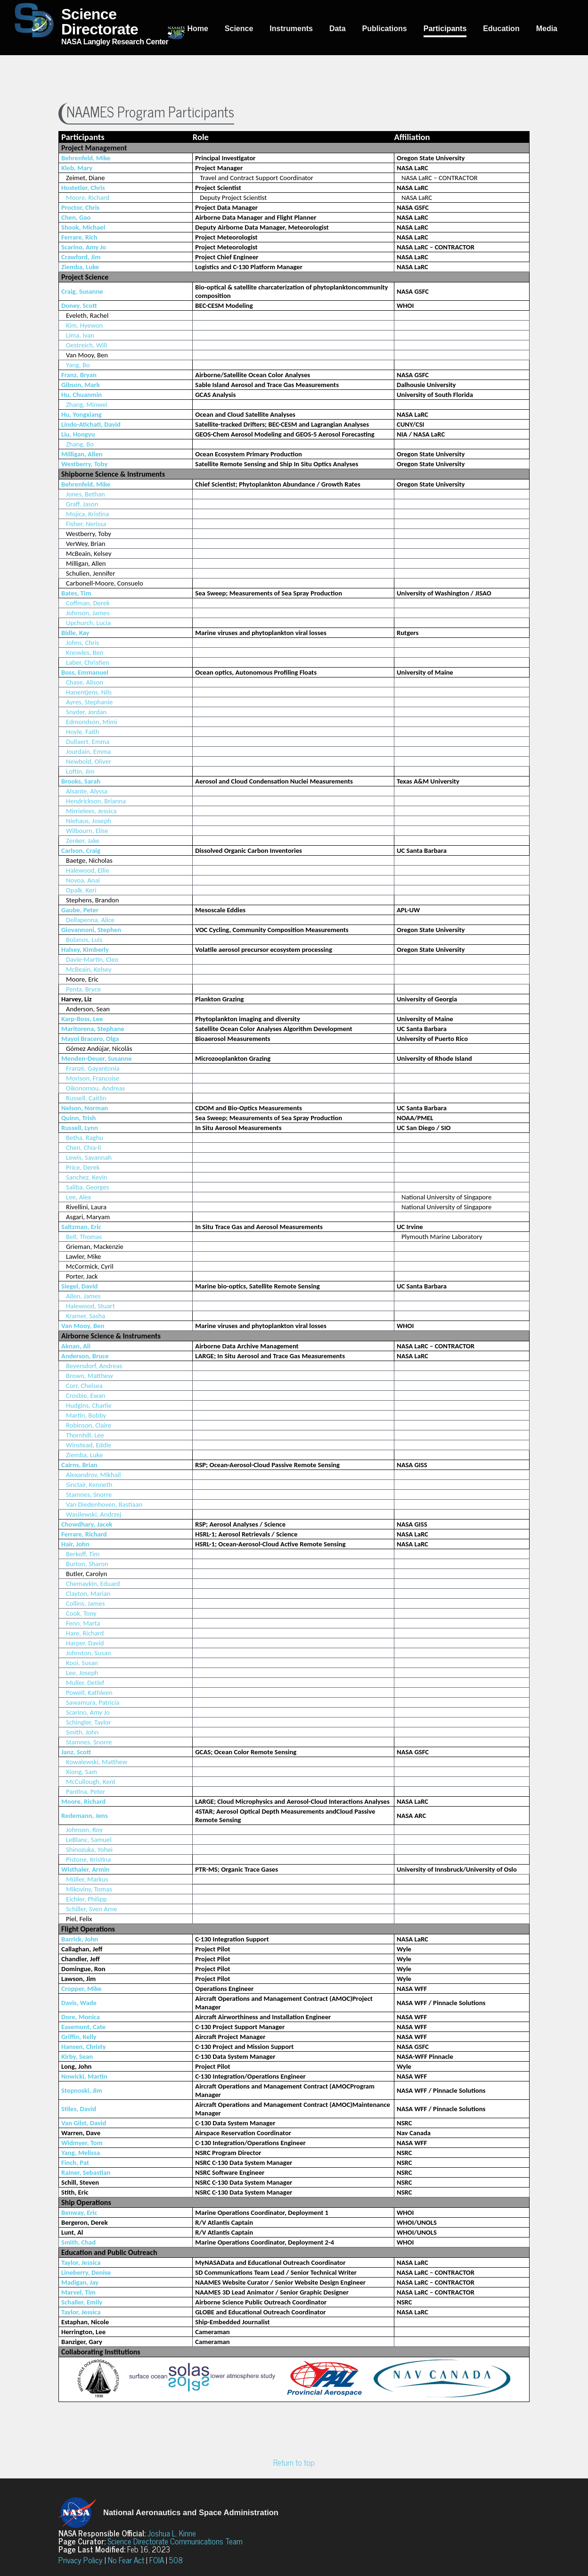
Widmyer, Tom (82, 2142)
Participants (445, 29)
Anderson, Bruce (85, 1356)
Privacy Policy (80, 2560)
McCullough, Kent (90, 1781)
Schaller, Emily (81, 2302)
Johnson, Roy (84, 1829)
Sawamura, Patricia (92, 1702)
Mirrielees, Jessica (91, 811)
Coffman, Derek (88, 603)
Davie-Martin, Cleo (92, 959)
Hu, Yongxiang (81, 414)
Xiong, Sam (81, 1771)
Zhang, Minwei (86, 404)
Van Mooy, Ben (82, 1325)
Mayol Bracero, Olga (90, 1038)
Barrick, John (79, 1939)
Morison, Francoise (92, 1078)
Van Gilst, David (83, 2123)
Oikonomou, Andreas (95, 1088)
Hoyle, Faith (82, 731)
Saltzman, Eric (81, 1226)
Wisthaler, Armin (85, 1869)
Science (239, 29)
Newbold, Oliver (88, 761)
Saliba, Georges (87, 1187)
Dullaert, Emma (87, 741)
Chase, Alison (84, 682)
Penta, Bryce (83, 989)
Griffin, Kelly (79, 2036)
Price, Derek (83, 1167)
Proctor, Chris (80, 207)
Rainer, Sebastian (85, 2172)
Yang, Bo (78, 365)
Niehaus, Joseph (88, 821)
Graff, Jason (82, 504)
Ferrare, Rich (79, 237)
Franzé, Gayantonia (93, 1068)
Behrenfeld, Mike (85, 158)
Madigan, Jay (79, 2282)
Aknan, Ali (75, 1346)
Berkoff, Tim (82, 1554)
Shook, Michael (83, 227)
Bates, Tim (76, 593)
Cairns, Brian (79, 1465)
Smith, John (82, 1732)
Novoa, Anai (83, 880)
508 (176, 2560)
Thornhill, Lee (85, 1435)
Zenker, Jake (82, 840)
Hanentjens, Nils (89, 692)
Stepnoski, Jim (81, 2090)
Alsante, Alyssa (86, 791)
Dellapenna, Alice (90, 920)
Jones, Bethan (85, 494)
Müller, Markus (87, 1879)
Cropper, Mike (81, 1988)
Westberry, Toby (84, 464)
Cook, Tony (81, 1613)
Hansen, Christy (83, 2046)
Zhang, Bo (80, 444)
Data (337, 29)
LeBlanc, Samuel (89, 1839)
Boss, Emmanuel (84, 672)
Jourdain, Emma (88, 751)
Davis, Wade (79, 2002)
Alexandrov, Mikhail (93, 1474)
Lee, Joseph (82, 1672)
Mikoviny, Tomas (89, 1889)
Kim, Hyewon (84, 325)
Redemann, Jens (84, 1815)
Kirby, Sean (77, 2056)
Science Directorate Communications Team (175, 2541)
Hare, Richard (85, 1633)
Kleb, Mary (76, 168)
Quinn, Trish (78, 1118)
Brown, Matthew (89, 1375)
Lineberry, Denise (86, 2272)
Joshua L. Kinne (171, 2533)
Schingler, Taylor (88, 1722)
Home (197, 29)
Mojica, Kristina (87, 514)
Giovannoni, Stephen (91, 929)
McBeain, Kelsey (89, 969)
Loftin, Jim (80, 771)
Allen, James (83, 1296)
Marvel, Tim (78, 2292)
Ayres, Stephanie (89, 702)
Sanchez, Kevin (86, 1177)
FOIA (156, 2560)
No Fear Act (126, 2560)
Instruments (291, 29)
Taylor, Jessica (81, 2262)
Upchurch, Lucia (88, 623)
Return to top (294, 2462)
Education (501, 29)
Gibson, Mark (80, 384)
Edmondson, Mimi (91, 722)
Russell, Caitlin (86, 1098)
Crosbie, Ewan (85, 1395)
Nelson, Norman (84, 1108)
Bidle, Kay (75, 632)
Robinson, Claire (88, 1425)
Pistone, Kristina (88, 1859)
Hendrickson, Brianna (96, 801)
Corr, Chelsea (84, 1385)
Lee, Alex (78, 1197)
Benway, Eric (79, 2212)
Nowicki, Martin (84, 2076)
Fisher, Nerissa (86, 524)
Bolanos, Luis (84, 939)
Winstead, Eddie (88, 1445)
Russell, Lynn (79, 1127)
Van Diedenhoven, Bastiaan (104, 1504)
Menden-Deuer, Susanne (96, 1058)
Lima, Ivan (80, 335)
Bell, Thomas (84, 1236)
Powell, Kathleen (89, 1692)
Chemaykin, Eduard (93, 1583)
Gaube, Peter (79, 910)
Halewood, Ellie (87, 870)
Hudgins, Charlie (89, 1405)
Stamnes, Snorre (89, 1494)
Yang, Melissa (80, 2152)
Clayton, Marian (88, 1593)
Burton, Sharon (87, 1564)
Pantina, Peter (85, 1791)
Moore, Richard (87, 197)
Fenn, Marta (83, 1623)
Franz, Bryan (79, 375)
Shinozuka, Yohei (89, 1849)
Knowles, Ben (85, 652)
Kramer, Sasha (85, 1316)
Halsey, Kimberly (85, 949)
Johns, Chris (82, 642)
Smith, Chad (78, 2242)
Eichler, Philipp (86, 1899)
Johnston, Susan (88, 1653)
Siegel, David (79, 1286)
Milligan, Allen (81, 454)
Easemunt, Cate (83, 2027)
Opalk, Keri (81, 890)
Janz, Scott (76, 1752)
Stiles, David (78, 2109)
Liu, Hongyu (78, 434)
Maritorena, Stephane (92, 1028)
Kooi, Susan (82, 1663)
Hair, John (75, 1544)
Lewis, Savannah (89, 1157)
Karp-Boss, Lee (82, 1019)
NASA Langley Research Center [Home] (91, 26)
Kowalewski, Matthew (96, 1762)
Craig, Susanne (82, 291)
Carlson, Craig (80, 850)
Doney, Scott (79, 305)
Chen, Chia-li (83, 1147)
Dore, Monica (80, 2017)
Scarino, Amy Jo (83, 247)
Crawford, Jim (80, 257)
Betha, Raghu (84, 1137)
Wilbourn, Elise (87, 830)
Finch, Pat (75, 2162)
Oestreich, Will (86, 345)
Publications (384, 29)
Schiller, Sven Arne (91, 1909)
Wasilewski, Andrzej (94, 1514)
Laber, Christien (87, 662)
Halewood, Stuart (90, 1306)
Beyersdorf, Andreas (94, 1366)
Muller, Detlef (85, 1682)
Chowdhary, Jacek (86, 1524)
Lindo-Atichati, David (91, 424)
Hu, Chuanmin (81, 394)
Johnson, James (87, 613)
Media (546, 29)
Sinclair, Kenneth (89, 1484)
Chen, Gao (75, 217)
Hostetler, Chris (83, 187)
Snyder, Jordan (86, 712)
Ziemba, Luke (80, 267)
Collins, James (85, 1603)
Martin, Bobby (86, 1415)
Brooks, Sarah (80, 781)
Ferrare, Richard (84, 1534)
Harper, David (85, 1643)
